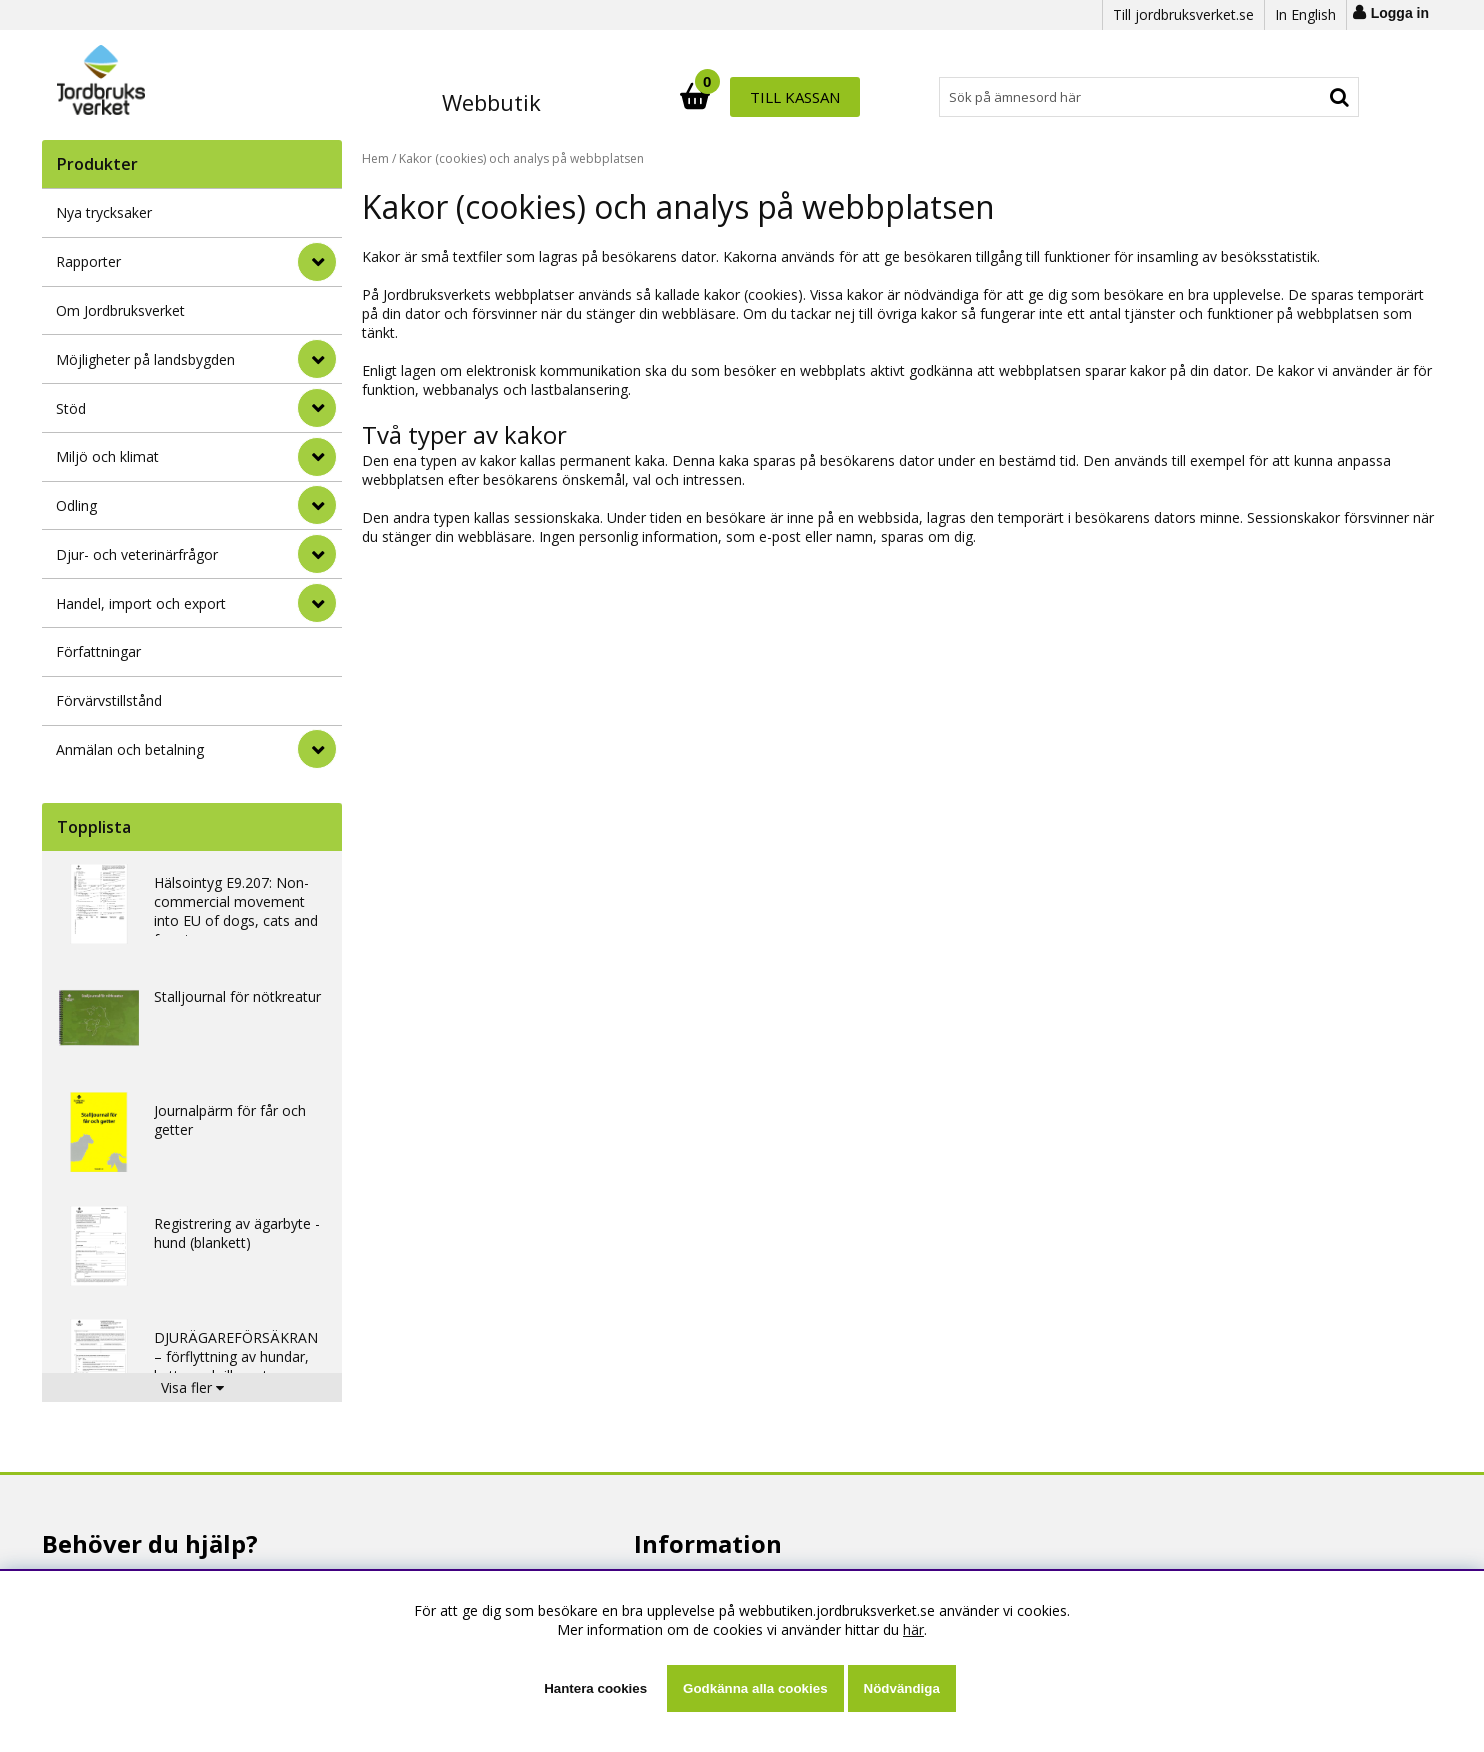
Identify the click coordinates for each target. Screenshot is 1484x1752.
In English (1305, 14)
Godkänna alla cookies (755, 1688)
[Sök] (830, 97)
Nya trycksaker (104, 212)
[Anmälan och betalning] (317, 749)
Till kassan (1295, 97)
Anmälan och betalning (130, 749)
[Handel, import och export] (317, 603)
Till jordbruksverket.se (1183, 14)
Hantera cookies (595, 1688)
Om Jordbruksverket (120, 310)
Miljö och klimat (107, 456)
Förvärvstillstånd (109, 700)
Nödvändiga (902, 1688)
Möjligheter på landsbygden (145, 359)
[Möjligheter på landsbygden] (317, 359)
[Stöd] (317, 408)
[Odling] (317, 505)
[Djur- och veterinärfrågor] (317, 554)
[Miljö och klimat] (317, 457)
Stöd (71, 408)
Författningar (98, 651)
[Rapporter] (317, 262)
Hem (375, 158)
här (913, 1629)
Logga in (1400, 13)
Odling (76, 505)
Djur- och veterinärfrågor (137, 554)
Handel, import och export (141, 603)
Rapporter (88, 261)
